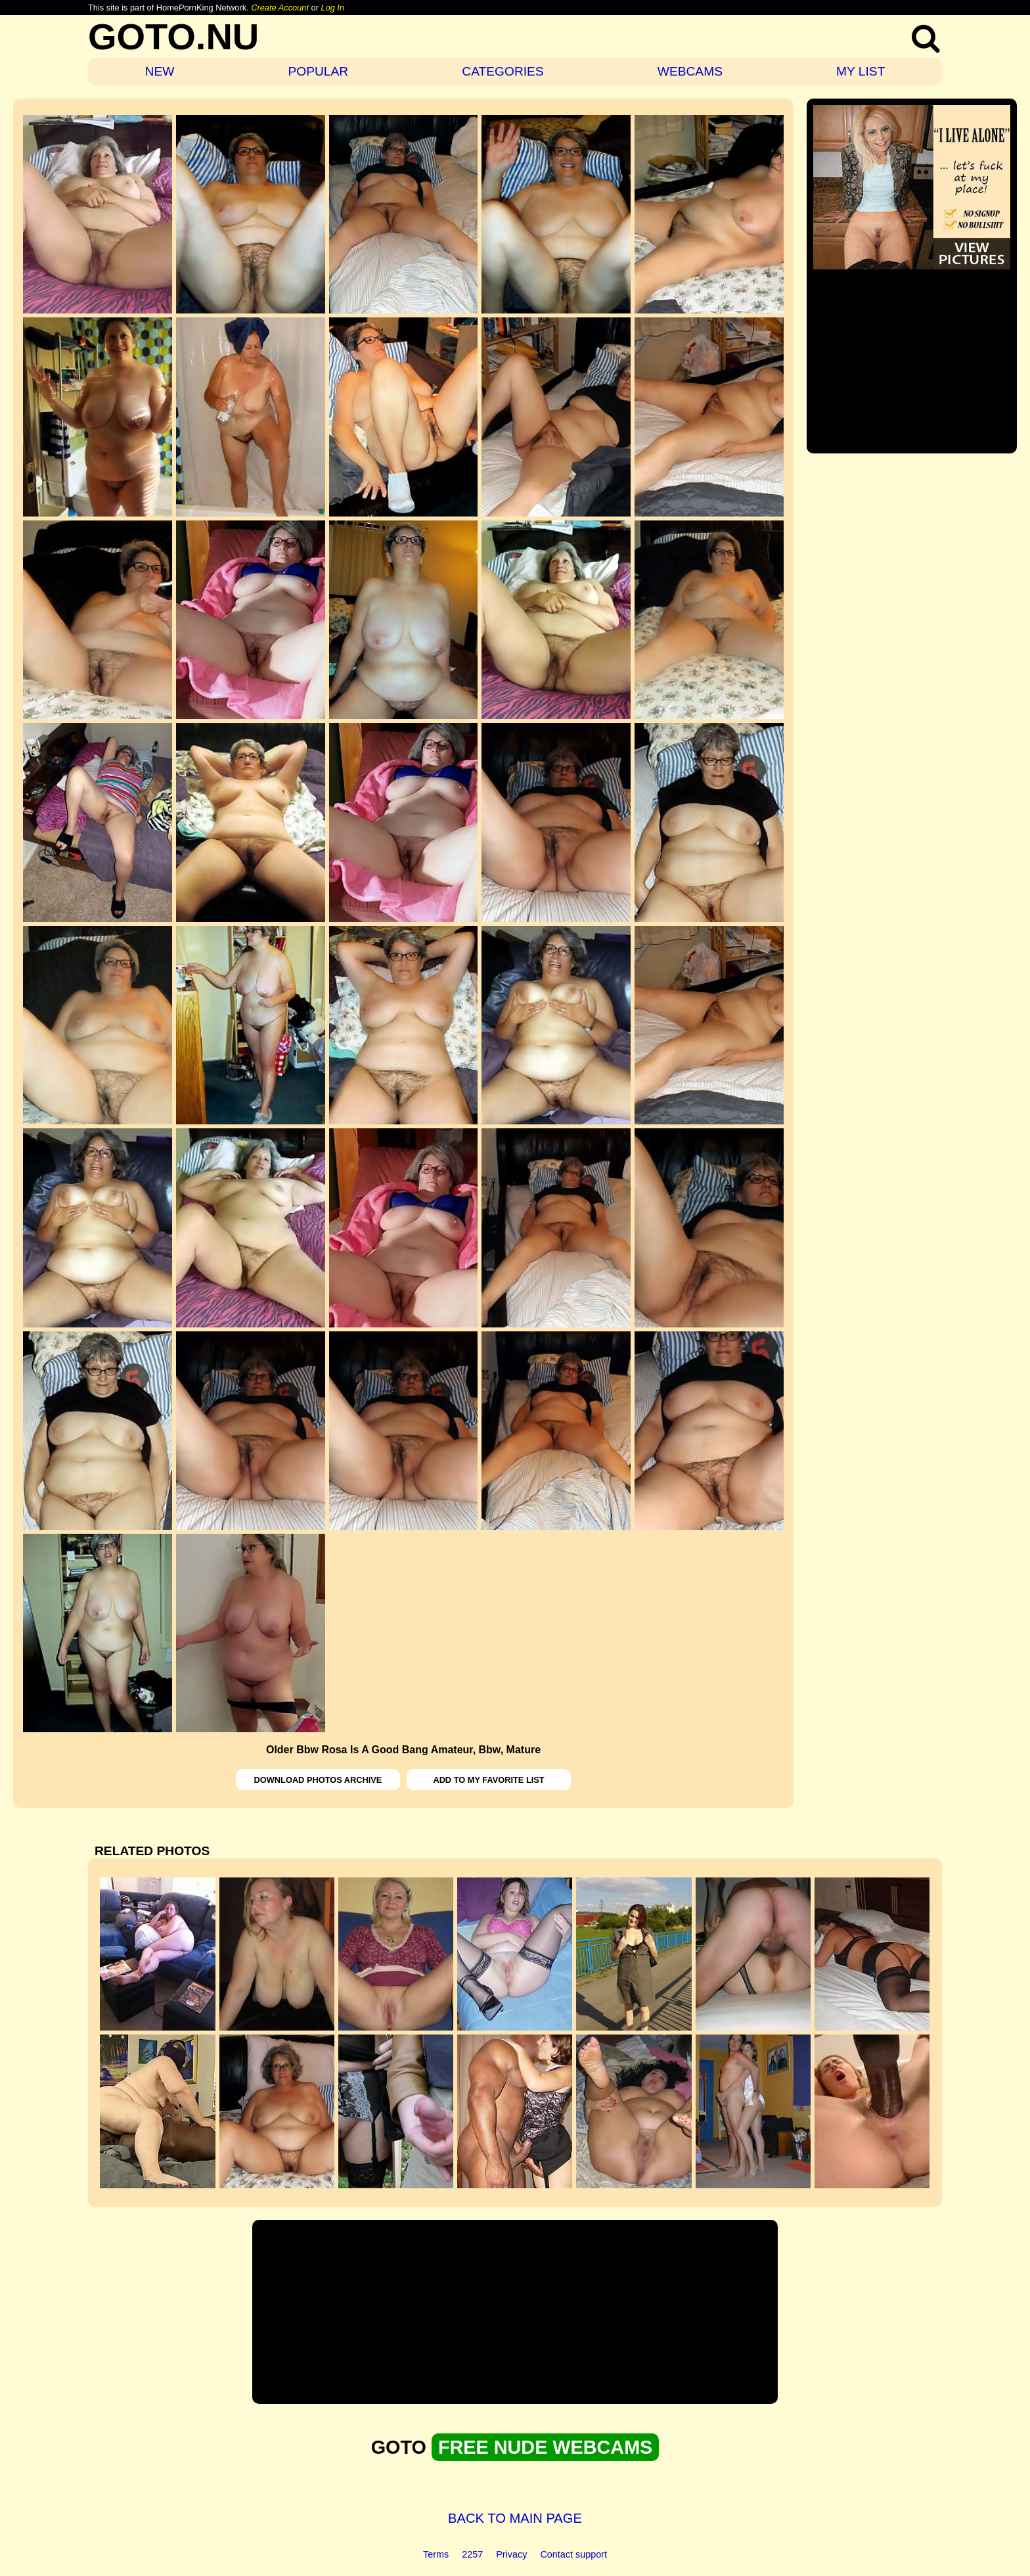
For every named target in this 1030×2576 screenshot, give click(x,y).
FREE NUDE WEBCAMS (545, 2447)
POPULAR (318, 71)
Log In (332, 7)
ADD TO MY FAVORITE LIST (488, 1780)
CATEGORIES (502, 71)
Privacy (511, 2554)
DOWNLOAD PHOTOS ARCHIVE (318, 1780)
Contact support (573, 2554)
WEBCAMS (690, 71)
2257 (472, 2554)
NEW (160, 71)
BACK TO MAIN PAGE (515, 2518)
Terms (436, 2554)
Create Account (280, 7)
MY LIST (860, 71)
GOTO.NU (173, 36)
